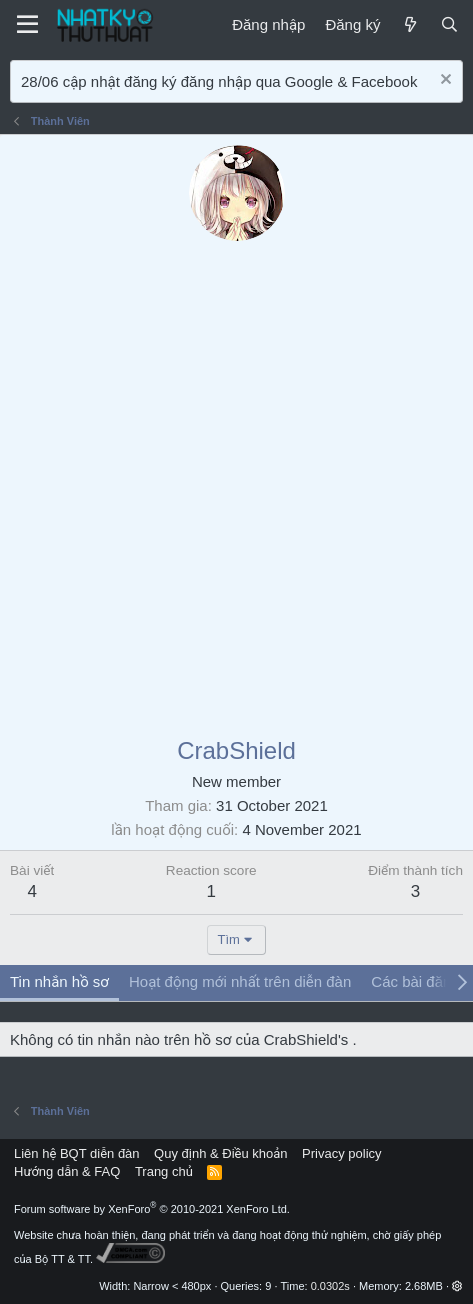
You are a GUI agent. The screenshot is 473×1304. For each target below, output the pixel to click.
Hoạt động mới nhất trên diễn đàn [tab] (240, 981)
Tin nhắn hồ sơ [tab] (59, 981)
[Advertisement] (236, 487)
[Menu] (27, 25)
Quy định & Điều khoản (220, 1153)
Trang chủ (164, 1171)
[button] (457, 1286)
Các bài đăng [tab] (415, 981)
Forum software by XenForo (152, 1209)
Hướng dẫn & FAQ (67, 1171)
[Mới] (409, 24)
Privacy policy (341, 1153)
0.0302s (330, 1286)
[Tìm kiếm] (449, 24)
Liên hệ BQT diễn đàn (77, 1153)
